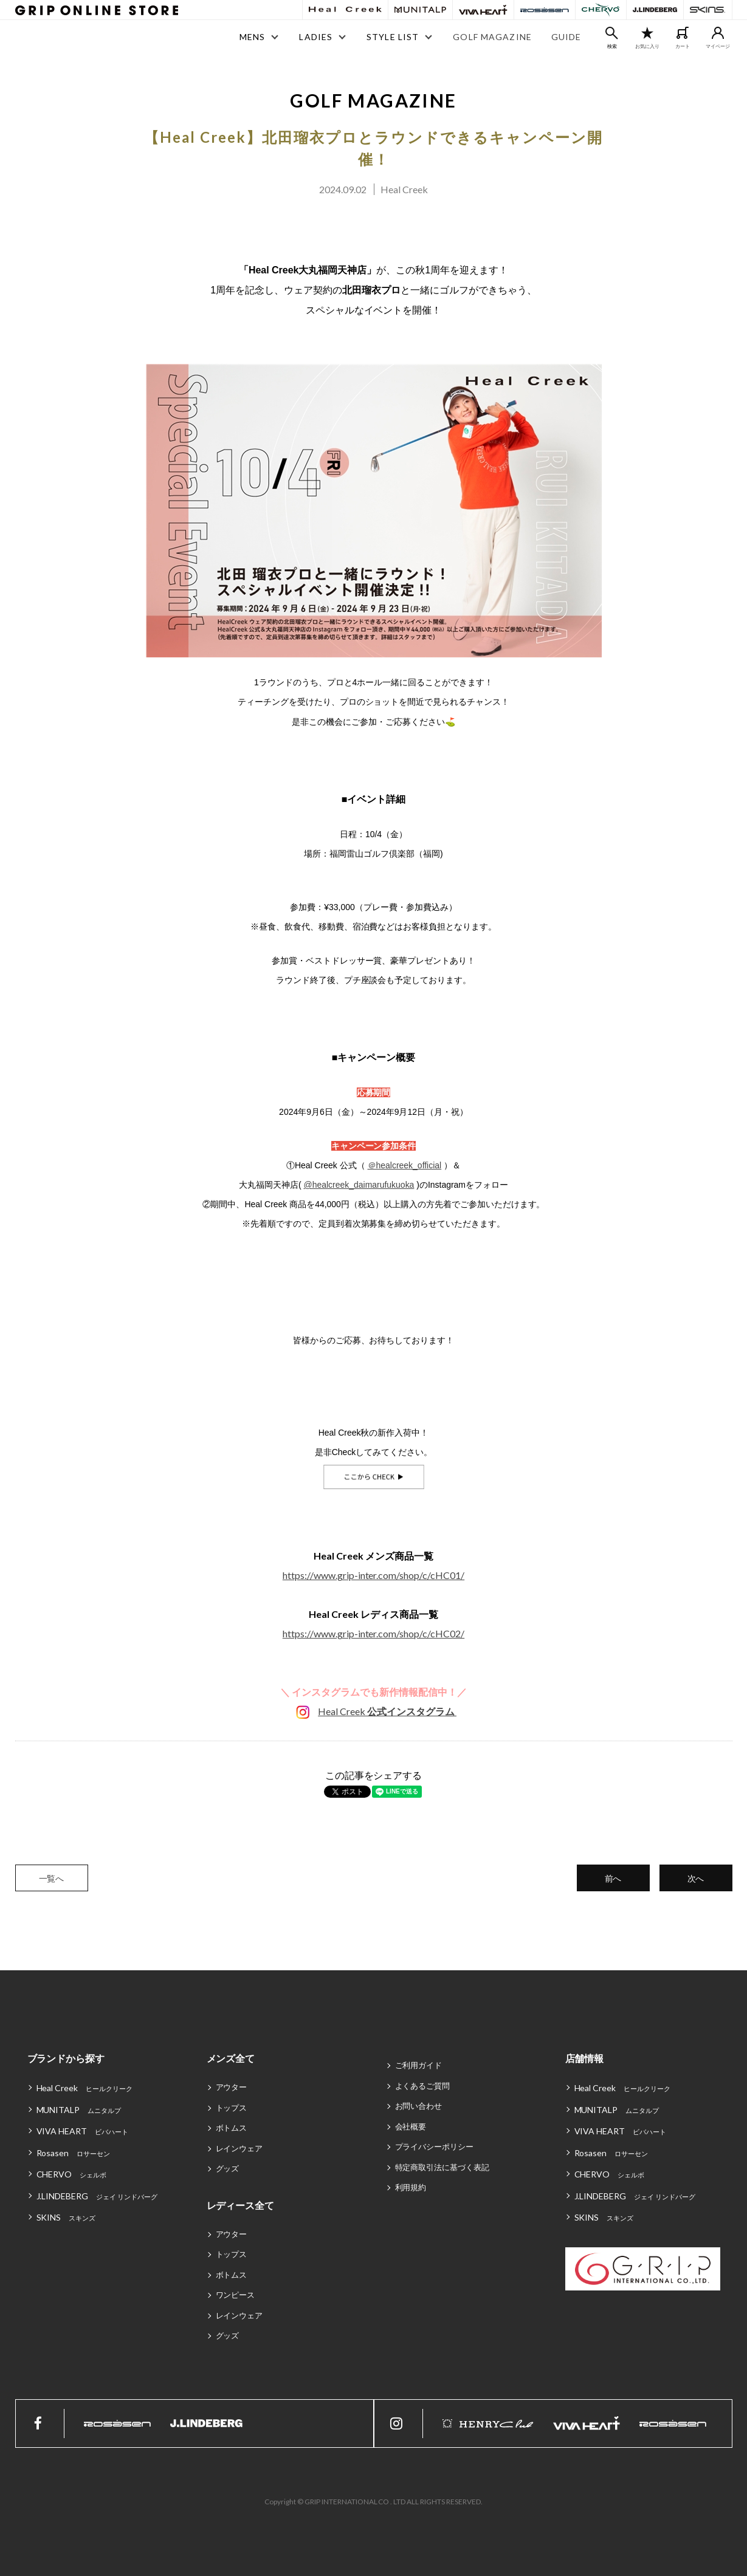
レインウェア (239, 2148)
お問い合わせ (418, 2106)
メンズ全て (231, 2058)
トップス (231, 2107)
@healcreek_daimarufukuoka (358, 1185)
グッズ (227, 2168)
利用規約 (411, 2187)
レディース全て (241, 2205)
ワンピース (235, 2295)
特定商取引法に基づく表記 (442, 2167)
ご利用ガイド (418, 2065)
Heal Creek (387, 1711)
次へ (695, 1878)
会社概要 (411, 2126)
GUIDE (566, 37)
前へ (613, 1878)
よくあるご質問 (422, 2086)
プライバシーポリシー (434, 2146)
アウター (231, 2087)
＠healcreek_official (405, 1165)
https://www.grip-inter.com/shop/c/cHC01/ (373, 1575)
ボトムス (231, 2127)
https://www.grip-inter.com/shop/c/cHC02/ (373, 1633)
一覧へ (51, 1878)
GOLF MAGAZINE (492, 37)
